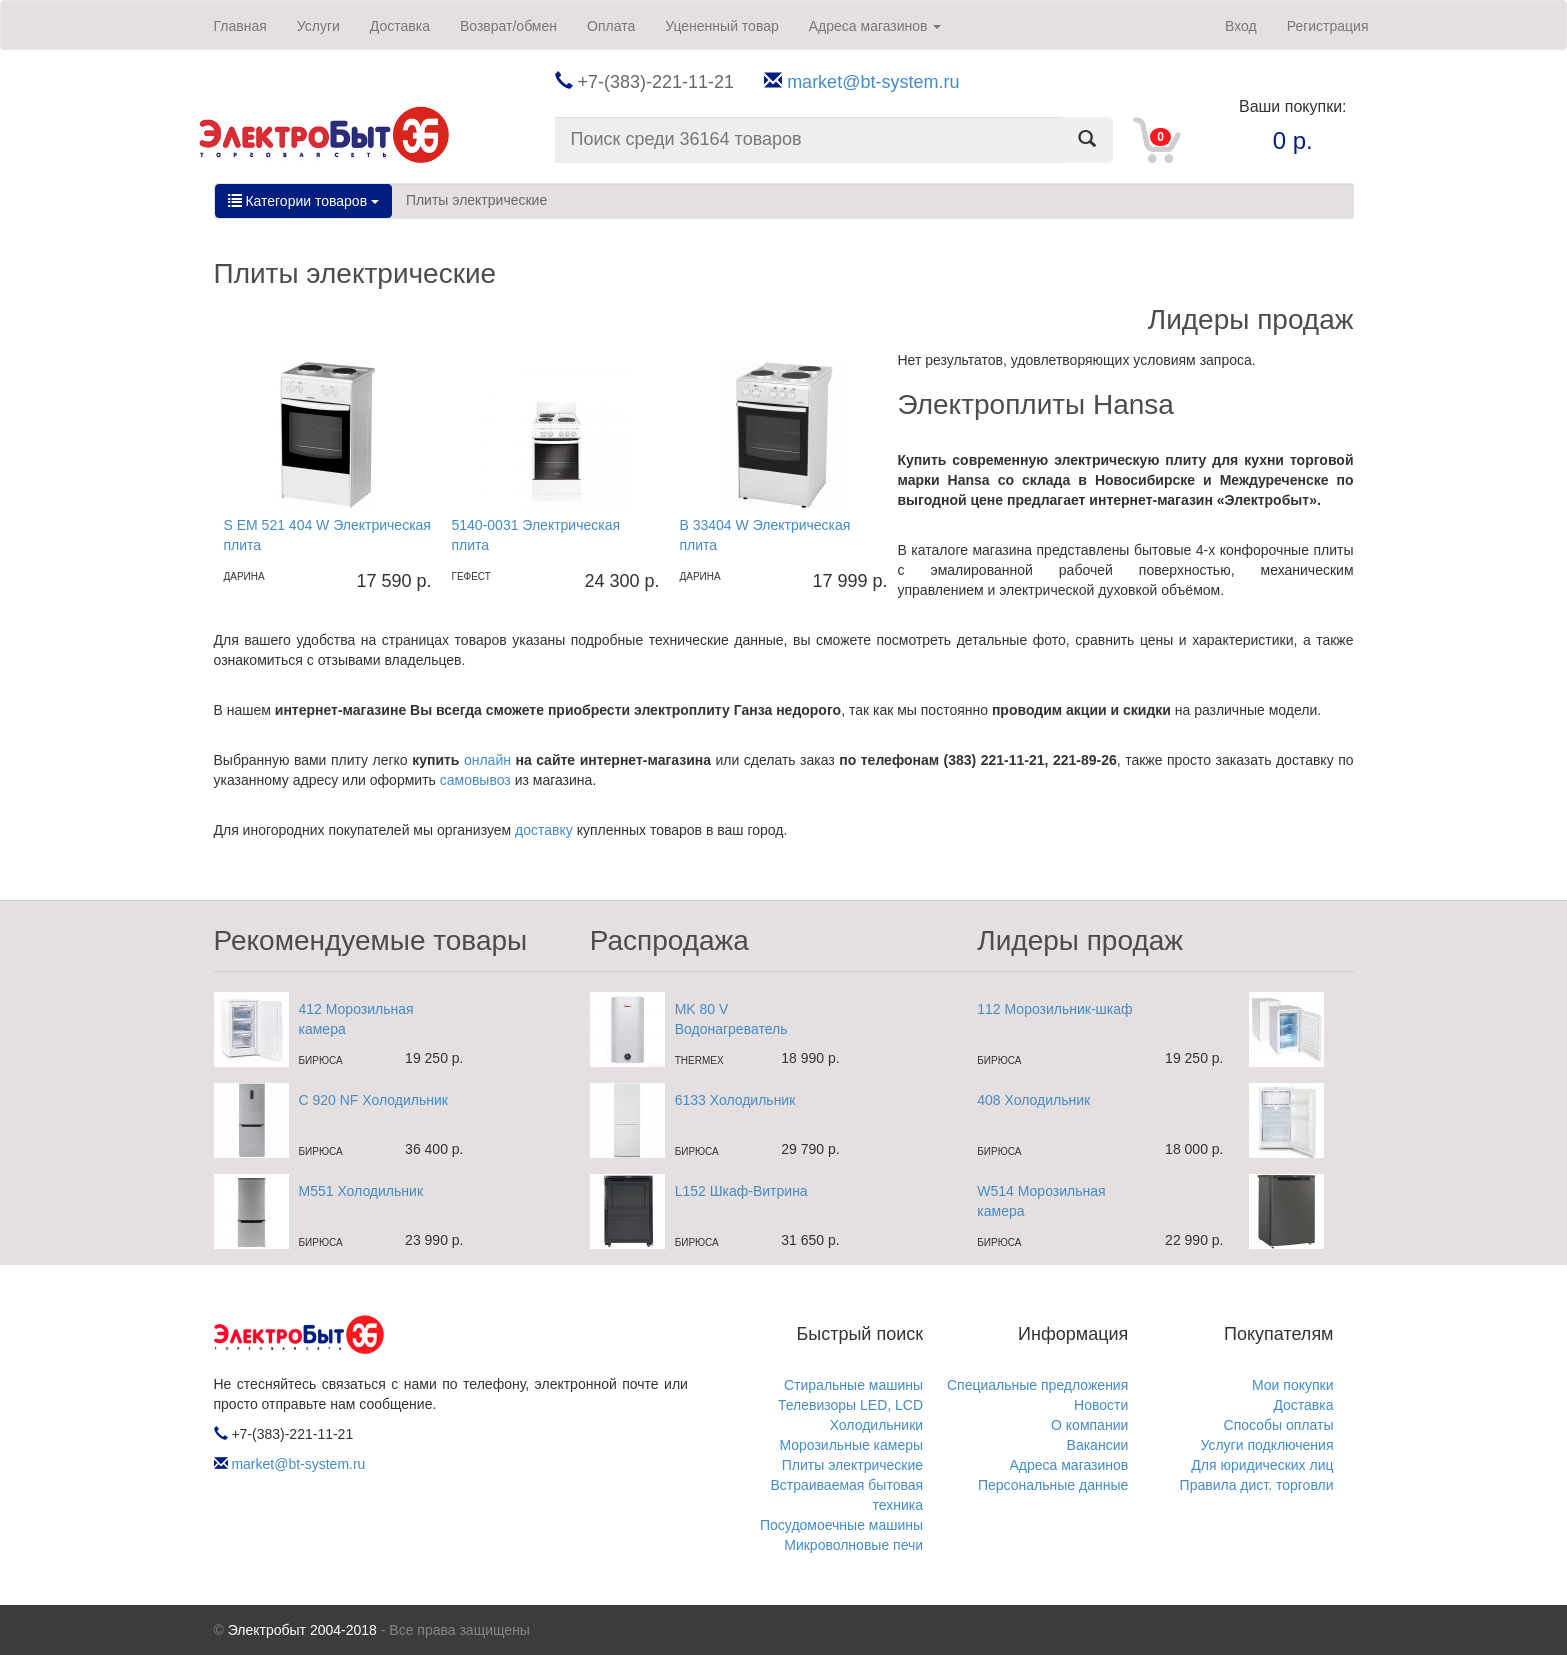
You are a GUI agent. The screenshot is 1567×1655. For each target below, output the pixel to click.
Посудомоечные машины (841, 1525)
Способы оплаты (1279, 1425)
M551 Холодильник (361, 1191)
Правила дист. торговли (1257, 1485)
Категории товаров (303, 201)
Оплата (611, 26)
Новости (1101, 1405)
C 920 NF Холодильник (373, 1100)
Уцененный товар (722, 26)
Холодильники (876, 1425)
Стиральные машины (853, 1385)
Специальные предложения (1037, 1385)
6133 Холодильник (735, 1100)
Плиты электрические (476, 200)
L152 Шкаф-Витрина (741, 1191)
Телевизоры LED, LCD (850, 1405)
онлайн (487, 760)
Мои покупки (1293, 1385)
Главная (240, 26)
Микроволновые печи (853, 1545)
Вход (1241, 26)
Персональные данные (1053, 1485)
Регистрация (1328, 26)
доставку (544, 830)
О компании (1089, 1425)
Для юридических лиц (1262, 1465)
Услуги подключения (1266, 1445)
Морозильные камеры (851, 1445)
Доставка (400, 26)
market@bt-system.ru (873, 82)
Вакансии (1098, 1445)
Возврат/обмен (508, 26)
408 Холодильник (1033, 1100)
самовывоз (475, 780)
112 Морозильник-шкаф (1054, 1009)
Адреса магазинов (875, 26)
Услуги (318, 26)
